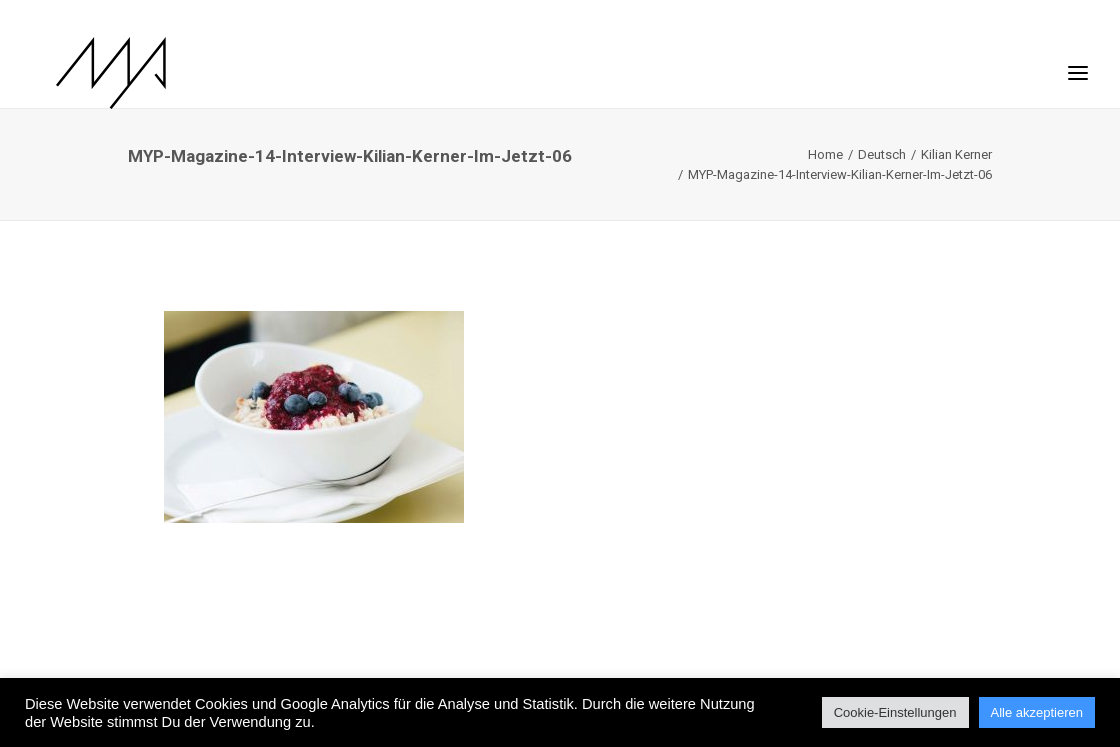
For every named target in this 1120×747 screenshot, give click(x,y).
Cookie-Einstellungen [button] (895, 712)
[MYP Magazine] (87, 73)
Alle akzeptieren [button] (1037, 712)
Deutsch (882, 154)
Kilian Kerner (956, 154)
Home (825, 154)
